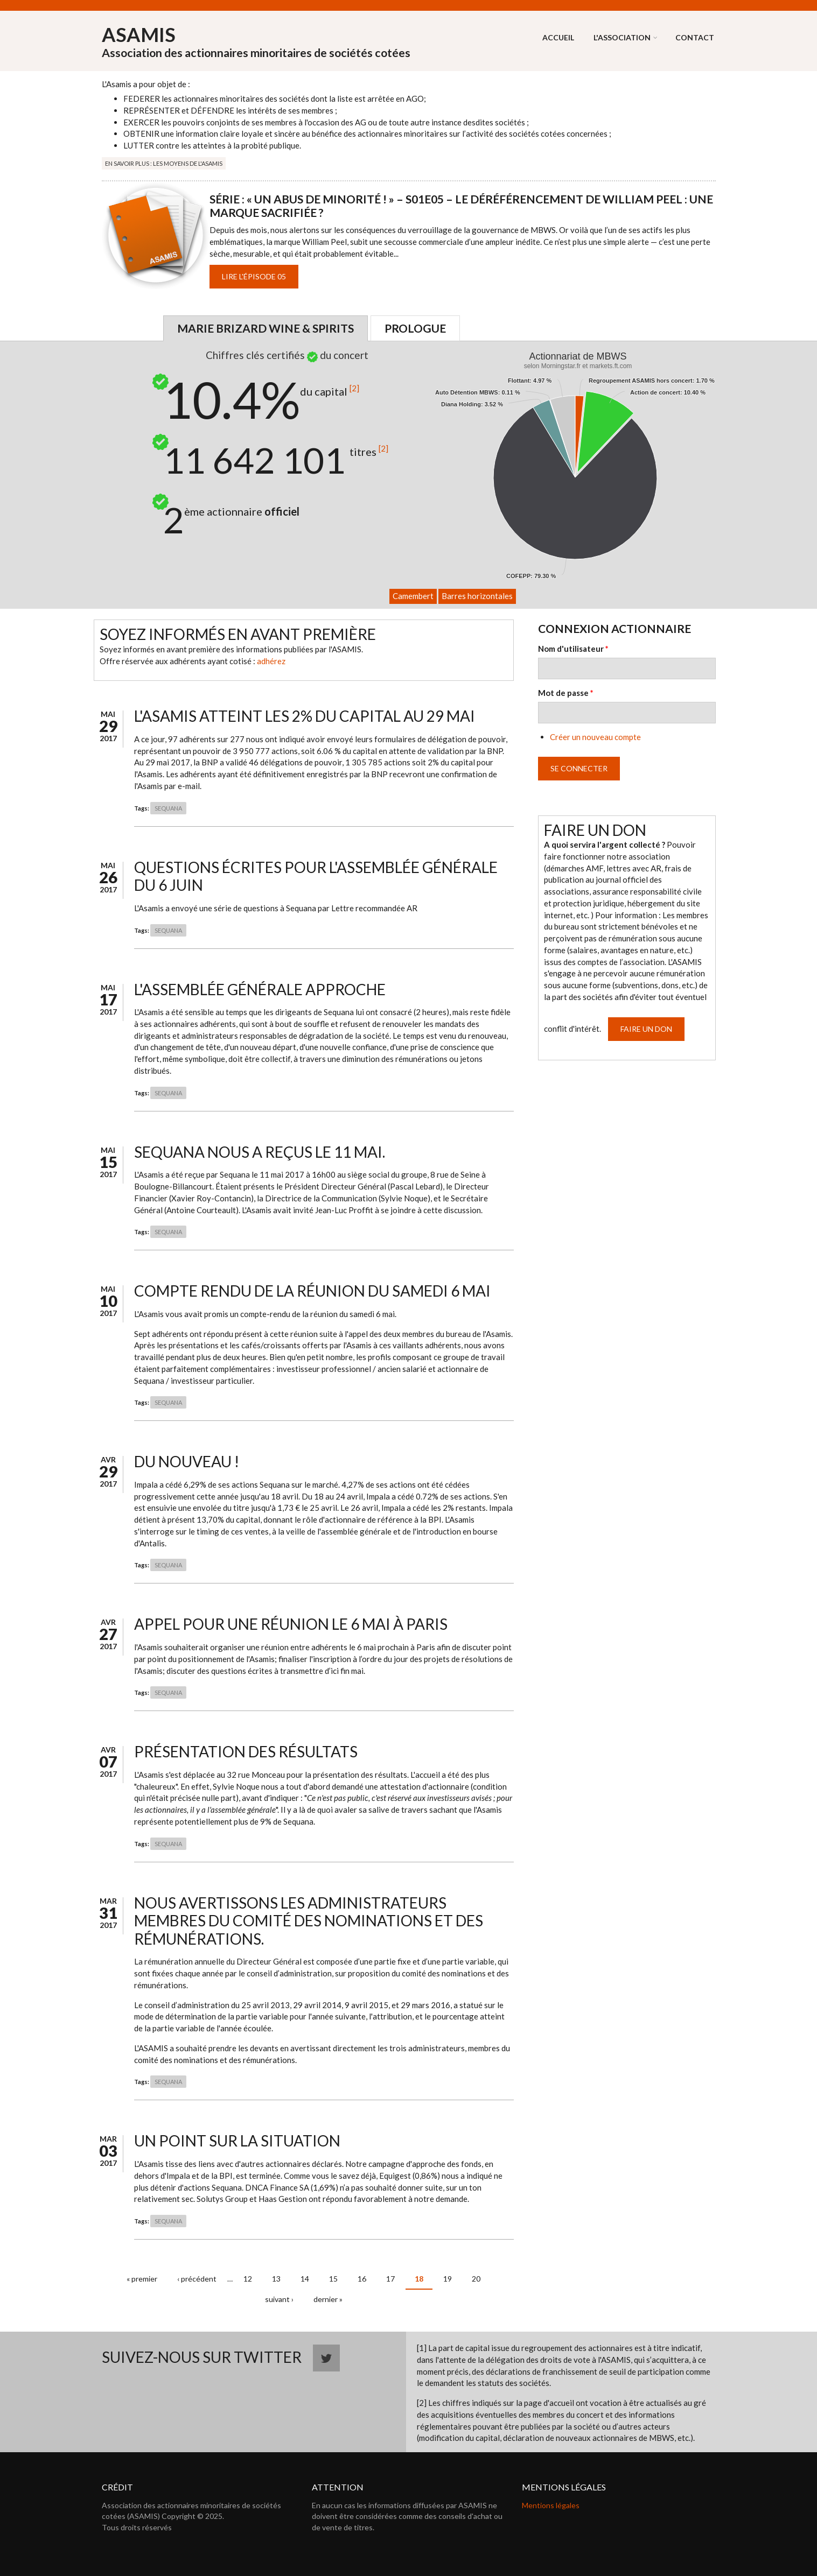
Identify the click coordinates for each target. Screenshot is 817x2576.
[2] (354, 388)
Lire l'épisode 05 (254, 276)
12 (247, 2278)
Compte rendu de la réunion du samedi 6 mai (312, 1291)
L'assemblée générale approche (260, 989)
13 (276, 2278)
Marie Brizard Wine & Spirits (265, 328)
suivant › (279, 2299)
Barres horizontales (477, 596)
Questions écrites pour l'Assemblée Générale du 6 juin (316, 876)
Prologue (415, 328)
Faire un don (646, 1028)
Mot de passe (565, 693)
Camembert (413, 596)
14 (305, 2278)
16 (362, 2278)
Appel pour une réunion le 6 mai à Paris (291, 1624)
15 (333, 2278)
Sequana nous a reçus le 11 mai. (259, 1152)
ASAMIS (139, 34)
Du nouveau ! (186, 1461)
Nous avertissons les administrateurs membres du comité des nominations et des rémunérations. (308, 1921)
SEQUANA (168, 808)
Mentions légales (550, 2505)
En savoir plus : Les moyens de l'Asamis (163, 163)
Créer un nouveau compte (595, 737)
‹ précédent (197, 2278)
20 (476, 2278)
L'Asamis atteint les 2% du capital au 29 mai (304, 716)
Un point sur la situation (237, 2140)
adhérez (271, 661)
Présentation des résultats (246, 1751)
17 (390, 2278)
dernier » (328, 2299)
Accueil (558, 37)
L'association (622, 37)
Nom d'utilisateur (573, 648)
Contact (694, 37)
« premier (142, 2278)
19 (447, 2278)
